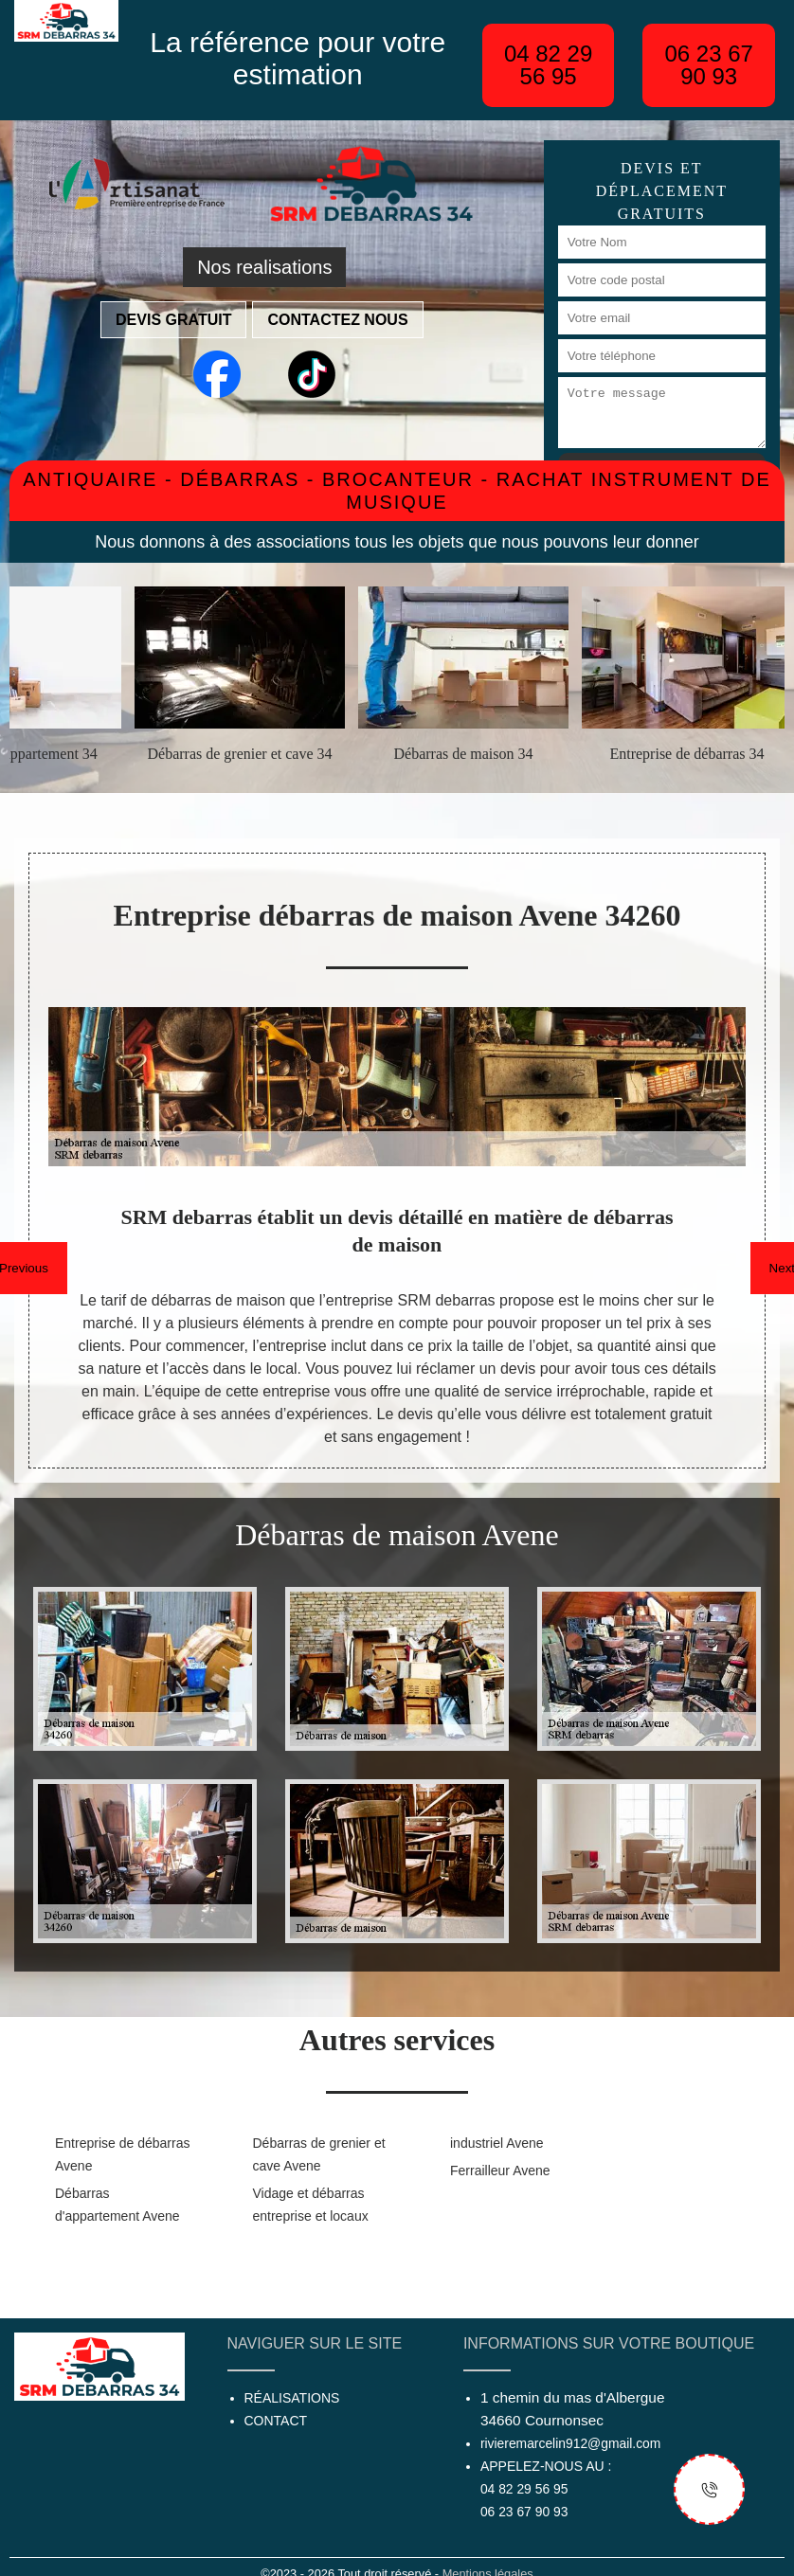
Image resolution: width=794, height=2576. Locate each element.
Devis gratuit (173, 320)
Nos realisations (264, 267)
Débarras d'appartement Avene (117, 2205)
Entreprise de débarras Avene (122, 2154)
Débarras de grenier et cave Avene (319, 2154)
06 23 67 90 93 (708, 65)
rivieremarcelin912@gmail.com (570, 2443)
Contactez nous (337, 320)
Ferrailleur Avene (500, 2170)
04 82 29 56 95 (548, 65)
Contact (276, 2420)
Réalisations (292, 2397)
